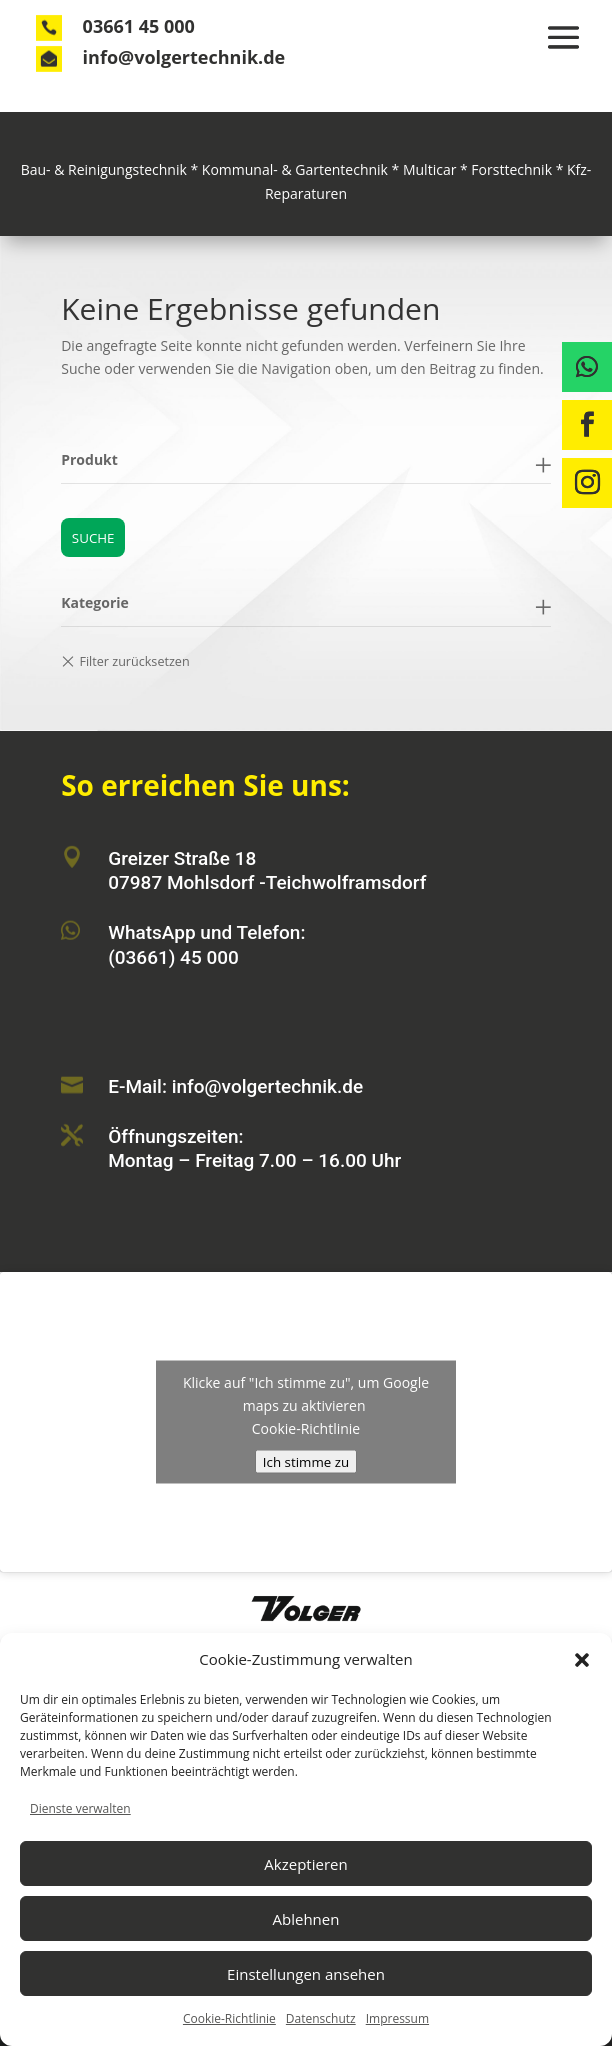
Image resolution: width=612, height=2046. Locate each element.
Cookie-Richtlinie (229, 2018)
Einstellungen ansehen (306, 1974)
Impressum (397, 2018)
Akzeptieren (305, 1864)
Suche (93, 538)
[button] (582, 1660)
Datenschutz (321, 2018)
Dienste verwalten (80, 1808)
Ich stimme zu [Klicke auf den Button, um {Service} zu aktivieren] (306, 1462)
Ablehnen (306, 1919)
